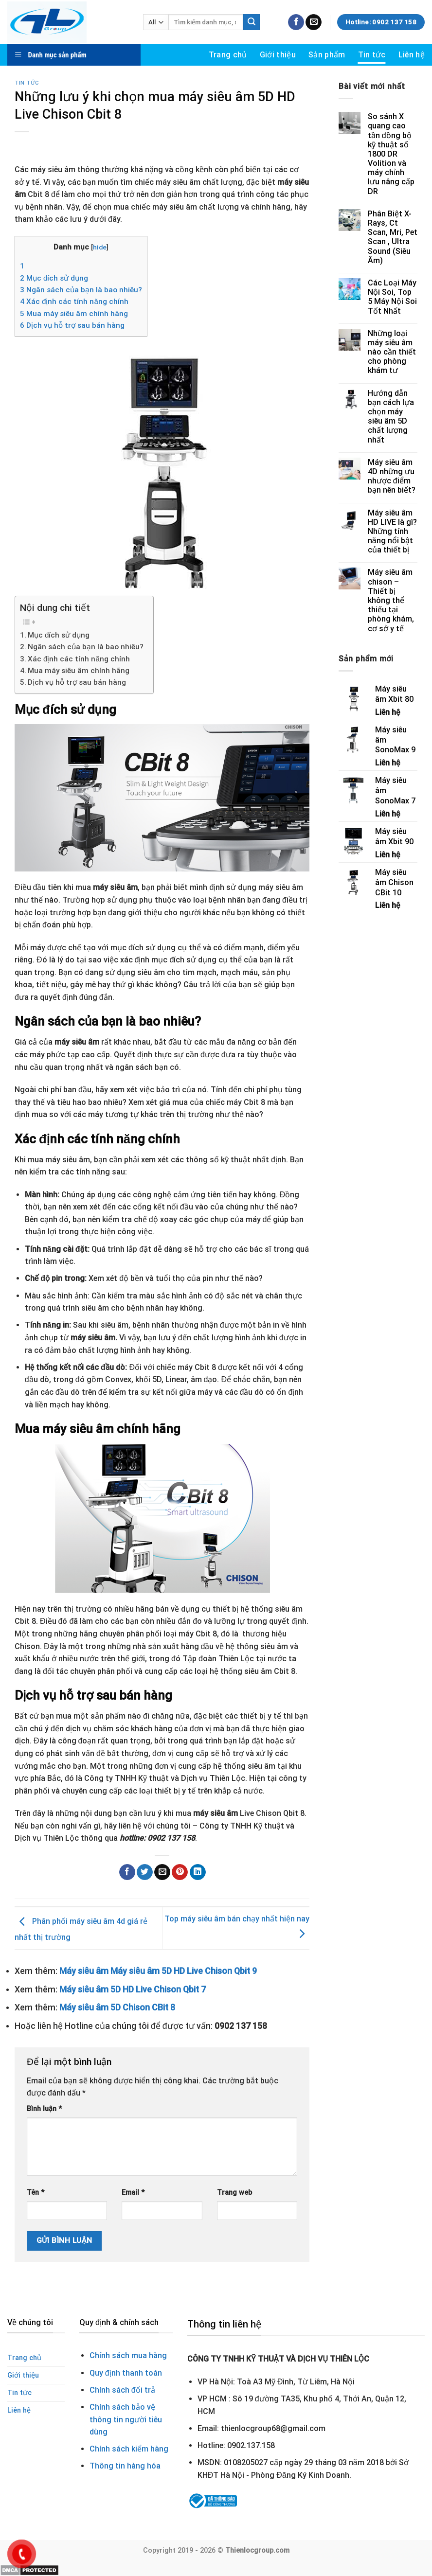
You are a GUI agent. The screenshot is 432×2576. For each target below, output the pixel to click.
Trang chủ (228, 54)
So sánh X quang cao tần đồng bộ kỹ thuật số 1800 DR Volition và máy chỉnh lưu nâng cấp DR (391, 154)
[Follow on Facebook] (296, 22)
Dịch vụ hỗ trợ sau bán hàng (72, 325)
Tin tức (372, 54)
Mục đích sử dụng (54, 278)
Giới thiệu (278, 54)
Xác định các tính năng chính (74, 301)
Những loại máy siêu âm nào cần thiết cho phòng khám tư (392, 352)
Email (133, 2192)
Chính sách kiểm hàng (129, 2448)
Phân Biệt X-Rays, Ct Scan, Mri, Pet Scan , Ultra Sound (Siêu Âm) (392, 237)
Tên (35, 2192)
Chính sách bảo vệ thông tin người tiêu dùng (126, 2419)
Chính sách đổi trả (122, 2390)
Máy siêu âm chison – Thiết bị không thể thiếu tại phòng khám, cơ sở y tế (391, 600)
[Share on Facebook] (127, 1872)
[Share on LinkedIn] (198, 1872)
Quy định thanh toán (126, 2373)
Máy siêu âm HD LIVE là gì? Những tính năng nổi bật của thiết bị (392, 531)
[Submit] (251, 22)
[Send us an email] (314, 22)
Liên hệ (411, 54)
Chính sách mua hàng (128, 2355)
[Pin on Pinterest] (180, 1872)
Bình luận (44, 2109)
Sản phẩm (326, 54)
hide (100, 247)
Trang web (234, 2192)
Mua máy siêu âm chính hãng (74, 313)
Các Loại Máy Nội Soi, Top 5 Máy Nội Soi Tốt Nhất (392, 297)
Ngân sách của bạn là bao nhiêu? (81, 289)
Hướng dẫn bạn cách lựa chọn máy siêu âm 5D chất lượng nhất (391, 416)
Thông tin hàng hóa (125, 2465)
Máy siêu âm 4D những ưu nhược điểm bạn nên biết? (391, 476)
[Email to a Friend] (162, 1872)
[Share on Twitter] (145, 1872)
